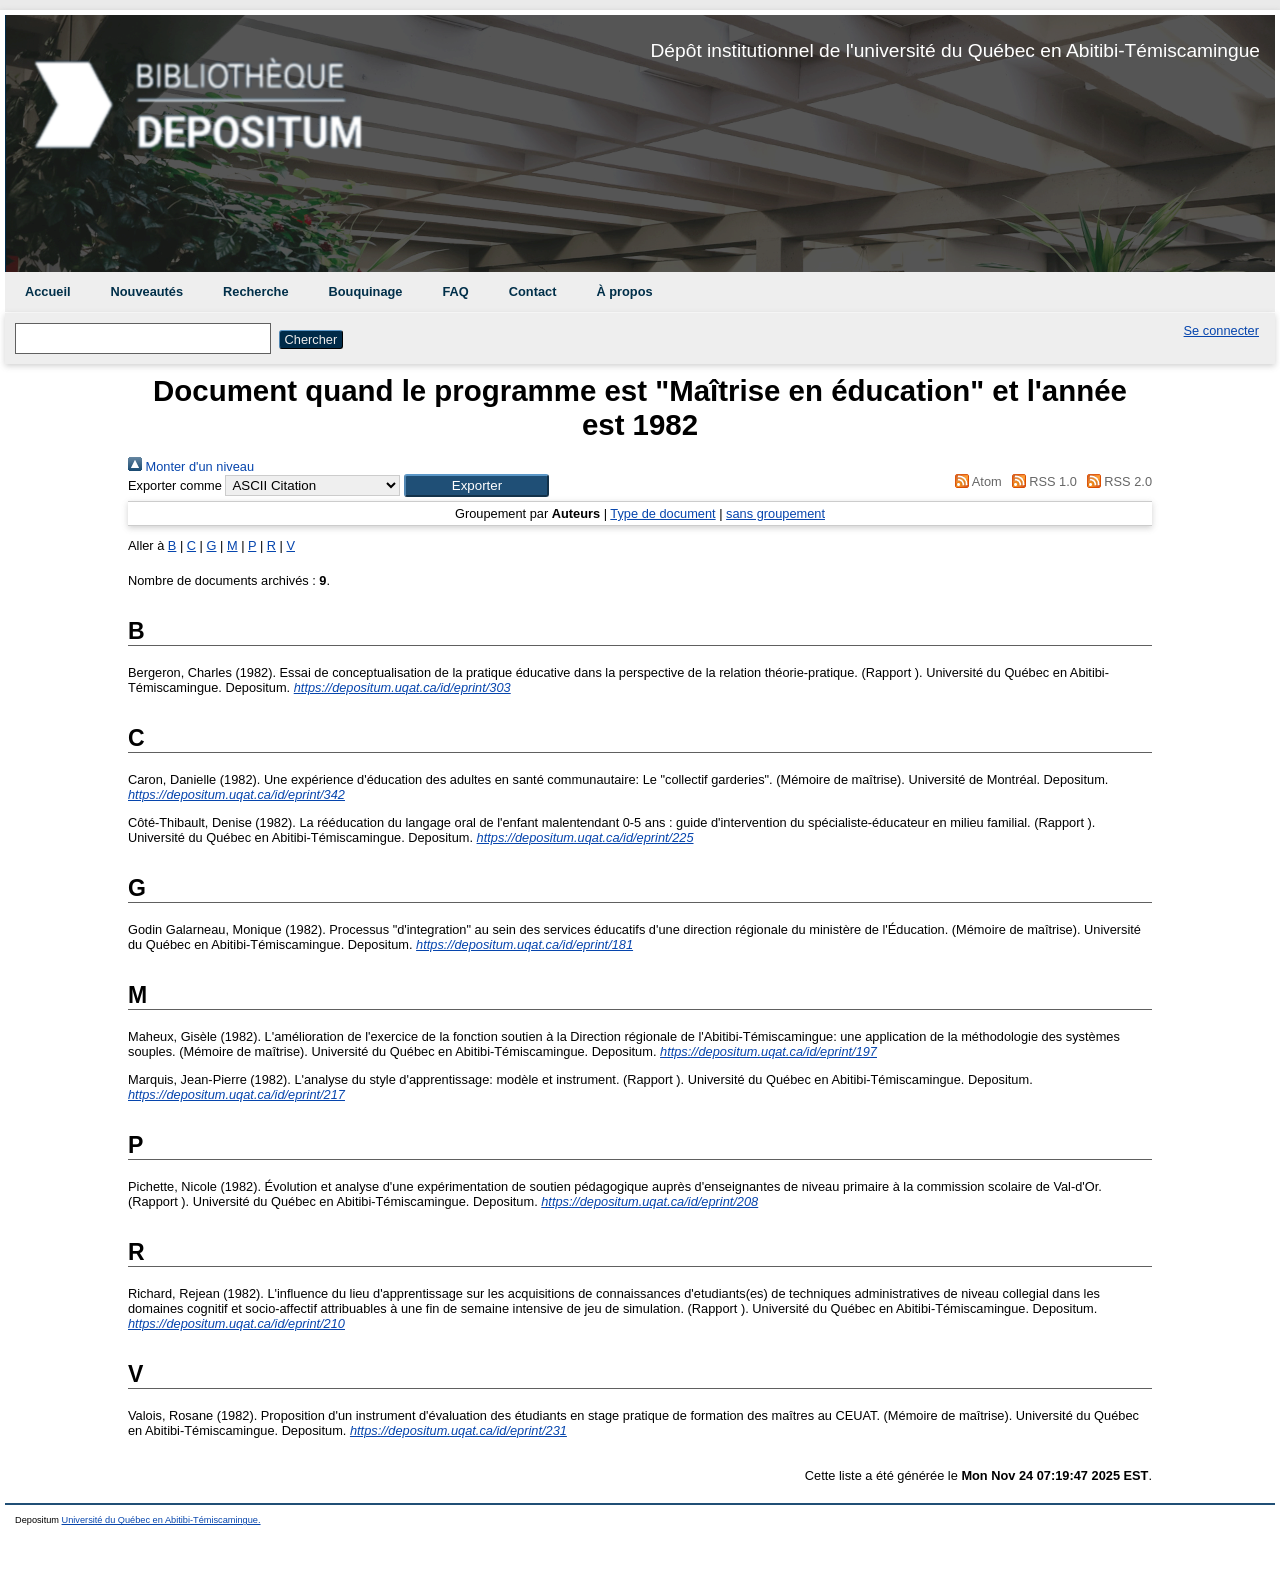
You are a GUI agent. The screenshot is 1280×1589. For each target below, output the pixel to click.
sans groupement (775, 513)
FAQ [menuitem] (455, 291)
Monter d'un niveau (191, 466)
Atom (975, 481)
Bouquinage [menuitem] (366, 291)
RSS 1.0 (1041, 481)
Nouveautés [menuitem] (147, 291)
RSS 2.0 (1116, 481)
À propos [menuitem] (624, 291)
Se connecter (1221, 330)
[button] (476, 485)
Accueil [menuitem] (48, 291)
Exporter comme (175, 485)
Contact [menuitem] (533, 291)
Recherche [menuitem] (255, 291)
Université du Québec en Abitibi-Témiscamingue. (161, 1520)
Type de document (662, 513)
